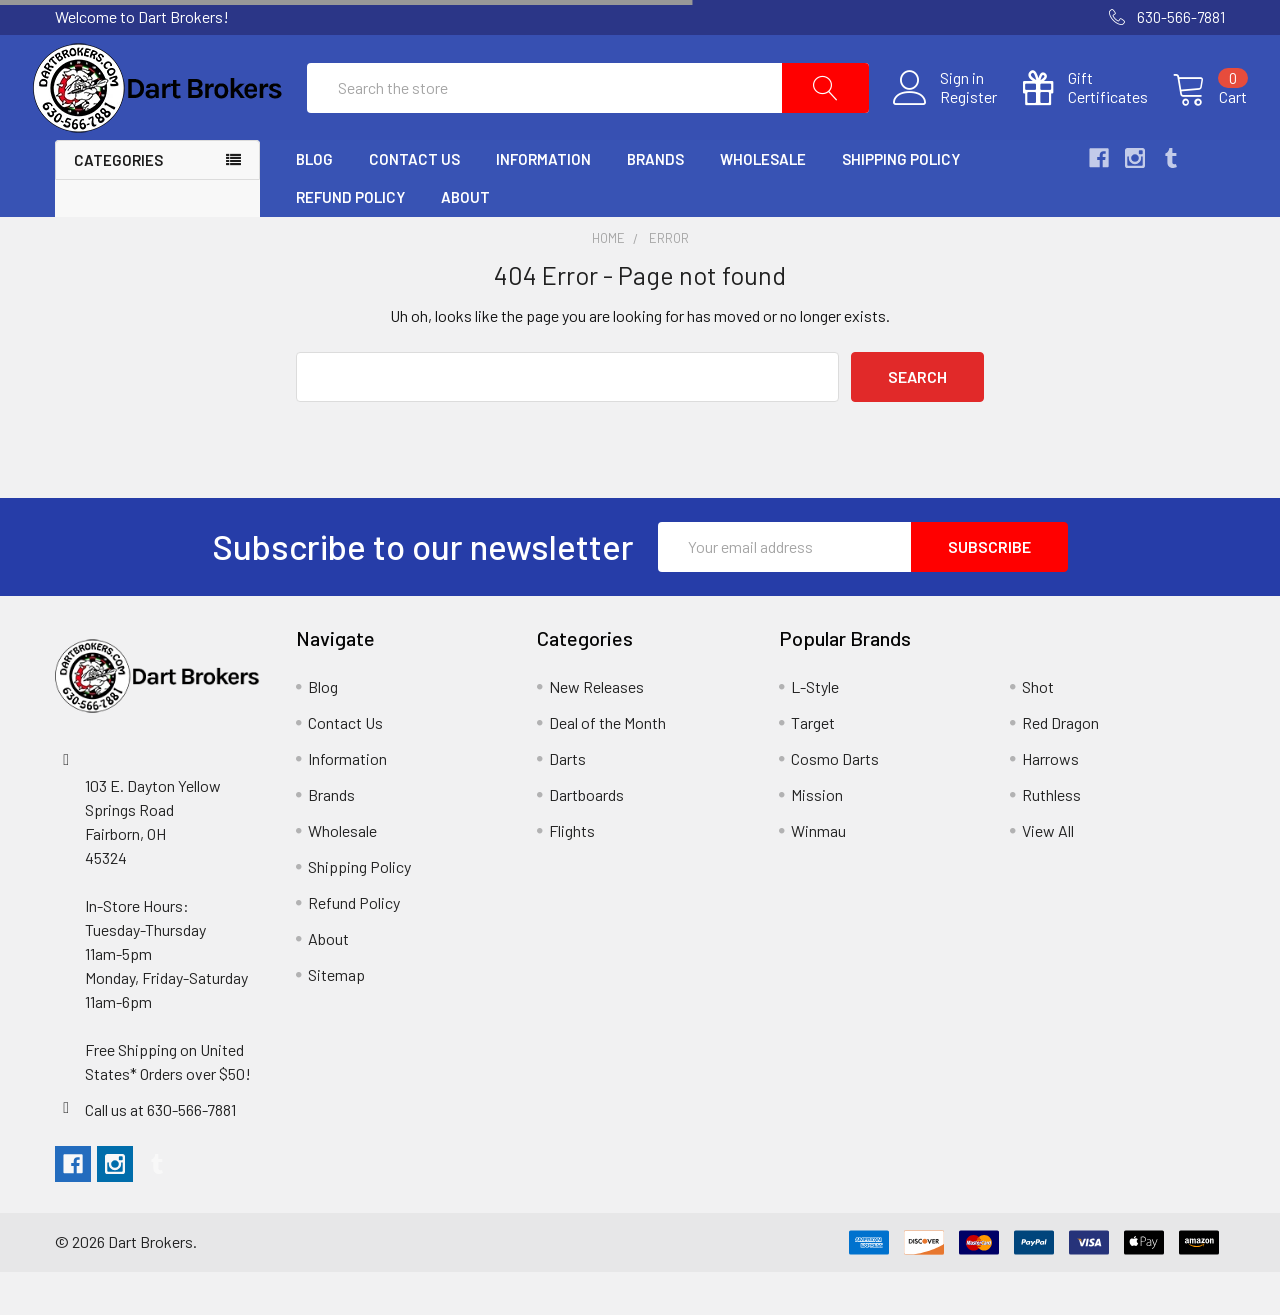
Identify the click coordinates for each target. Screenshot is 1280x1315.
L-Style (815, 729)
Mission (817, 837)
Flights (572, 873)
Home (608, 282)
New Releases (596, 729)
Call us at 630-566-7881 (160, 1152)
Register (946, 119)
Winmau (818, 873)
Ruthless (1051, 837)
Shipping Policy (901, 203)
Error (669, 282)
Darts (567, 801)
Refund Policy (350, 241)
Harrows (1050, 801)
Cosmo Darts (835, 801)
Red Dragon (1060, 765)
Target (813, 765)
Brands (655, 203)
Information (543, 203)
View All (1048, 873)
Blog (314, 203)
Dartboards (586, 837)
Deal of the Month (607, 765)
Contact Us (414, 203)
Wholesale (763, 203)
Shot (1038, 729)
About (465, 241)
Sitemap (336, 1017)
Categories (118, 204)
